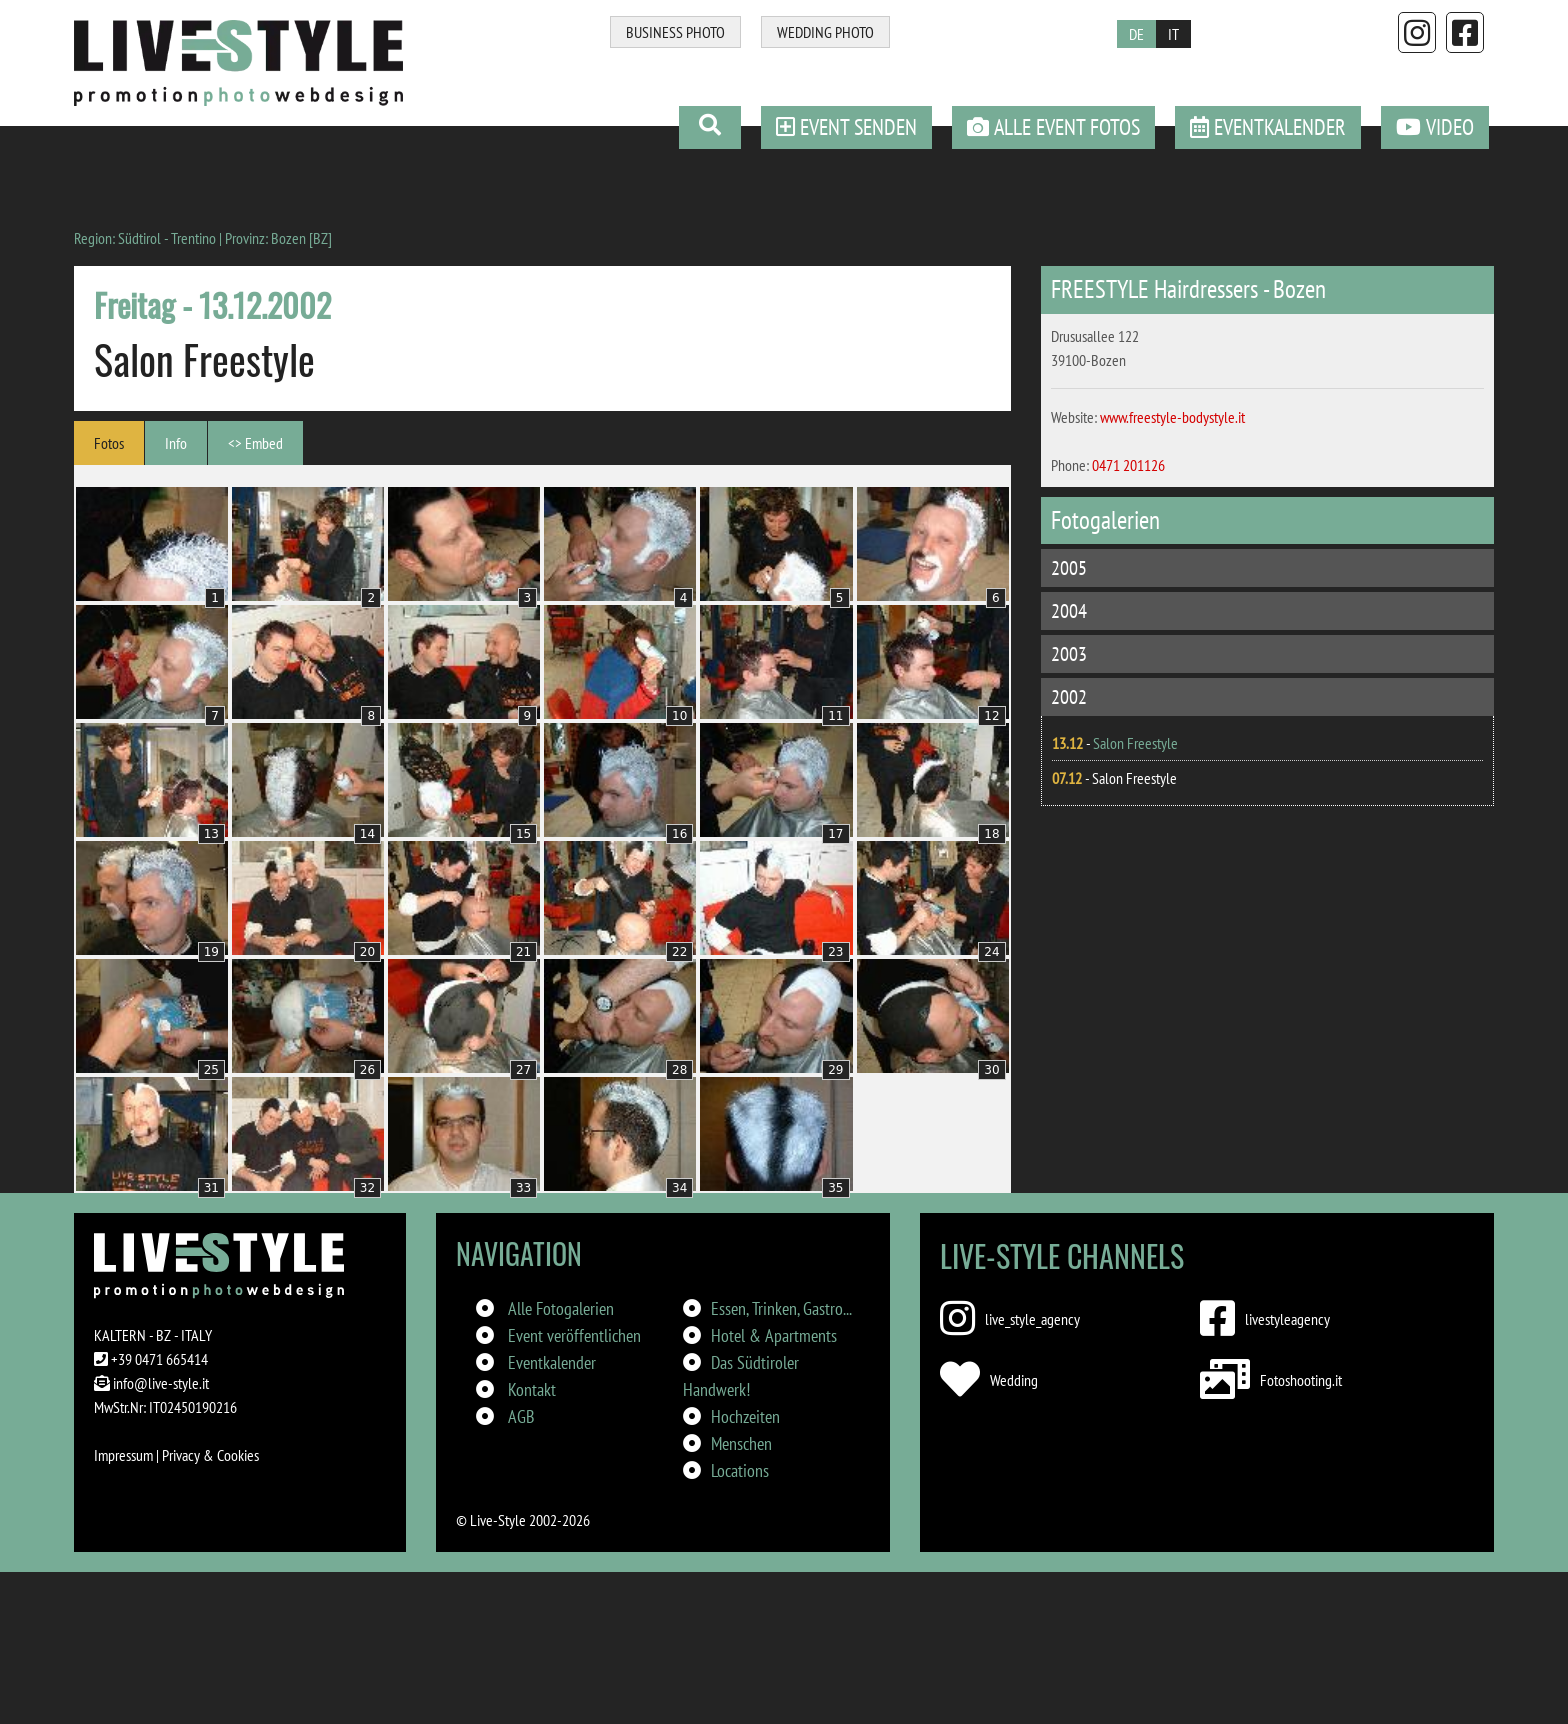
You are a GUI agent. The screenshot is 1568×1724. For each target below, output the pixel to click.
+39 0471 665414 (159, 1359)
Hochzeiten (745, 1416)
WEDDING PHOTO (825, 32)
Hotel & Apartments (774, 1335)
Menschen (741, 1443)
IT (1173, 34)
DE (1136, 34)
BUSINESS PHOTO (675, 32)
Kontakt (532, 1389)
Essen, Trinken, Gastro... (781, 1308)
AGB (521, 1416)
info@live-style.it (161, 1383)
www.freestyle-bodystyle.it (1172, 417)
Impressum (123, 1455)
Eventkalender (552, 1362)
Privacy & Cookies (210, 1455)
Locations (740, 1470)
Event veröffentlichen (574, 1335)
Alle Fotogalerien (561, 1308)
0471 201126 (1128, 465)
